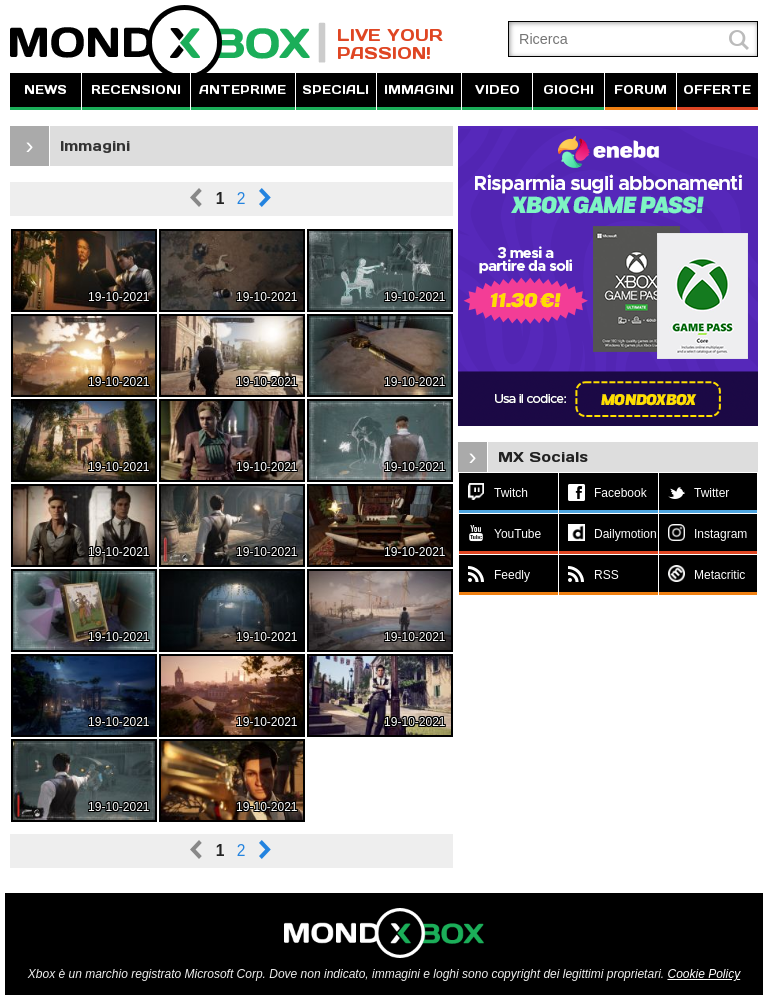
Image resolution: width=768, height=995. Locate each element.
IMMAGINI (419, 89)
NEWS (45, 89)
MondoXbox (168, 42)
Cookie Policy (703, 974)
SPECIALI (335, 89)
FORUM (640, 89)
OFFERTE (717, 89)
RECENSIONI (136, 89)
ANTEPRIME (242, 89)
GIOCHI (568, 89)
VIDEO (497, 89)
